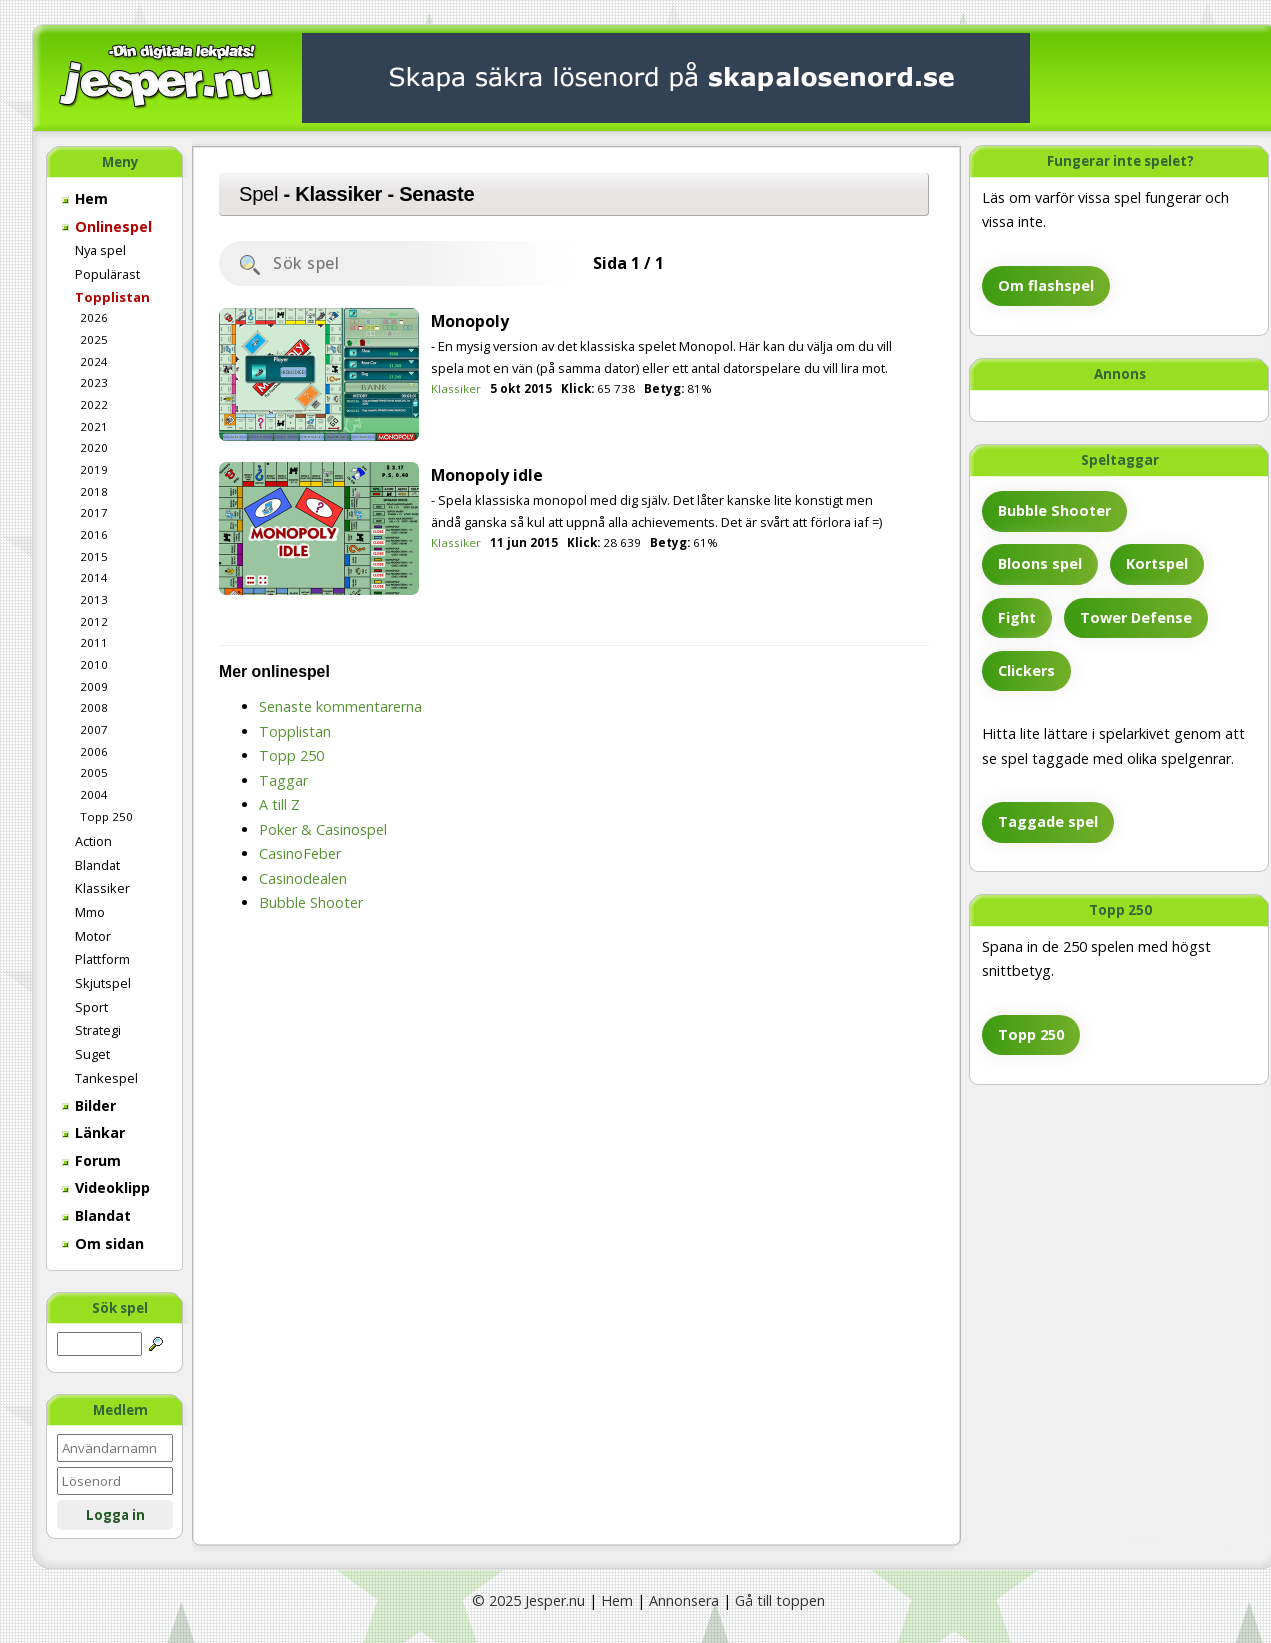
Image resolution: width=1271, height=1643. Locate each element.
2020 (94, 447)
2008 (94, 707)
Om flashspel (1046, 285)
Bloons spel (1040, 563)
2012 (94, 621)
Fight (1017, 617)
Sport (91, 1007)
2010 (94, 664)
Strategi (98, 1030)
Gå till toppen (780, 1600)
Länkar (93, 1132)
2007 (94, 729)
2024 (94, 361)
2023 (94, 382)
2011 (94, 642)
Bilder (89, 1105)
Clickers (1026, 670)
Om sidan (103, 1243)
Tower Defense (1136, 617)
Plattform (102, 959)
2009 (94, 686)
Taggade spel (1048, 821)
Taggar (283, 780)
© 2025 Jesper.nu (528, 1600)
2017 (94, 512)
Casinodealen (303, 878)
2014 (94, 577)
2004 (94, 794)
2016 (94, 534)
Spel (258, 194)
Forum (91, 1160)
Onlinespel (107, 226)
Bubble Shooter (1054, 510)
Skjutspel (103, 983)
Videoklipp (106, 1187)
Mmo (90, 912)
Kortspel (1157, 563)
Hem (85, 198)
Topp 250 (106, 816)
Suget (92, 1054)
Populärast (107, 274)
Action (93, 841)
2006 (94, 751)
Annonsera (684, 1600)
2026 (94, 317)
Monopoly (470, 321)
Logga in (115, 1515)
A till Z (279, 804)
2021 (94, 426)
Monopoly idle (487, 475)
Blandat (97, 865)
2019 (94, 469)
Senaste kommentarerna (340, 706)
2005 (94, 772)
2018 (94, 491)
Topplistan (112, 297)
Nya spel (100, 250)
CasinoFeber (300, 853)
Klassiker (102, 888)
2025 (94, 339)
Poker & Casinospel (323, 829)
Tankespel (106, 1078)
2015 (94, 556)
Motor (93, 936)
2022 (94, 404)
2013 (94, 599)
